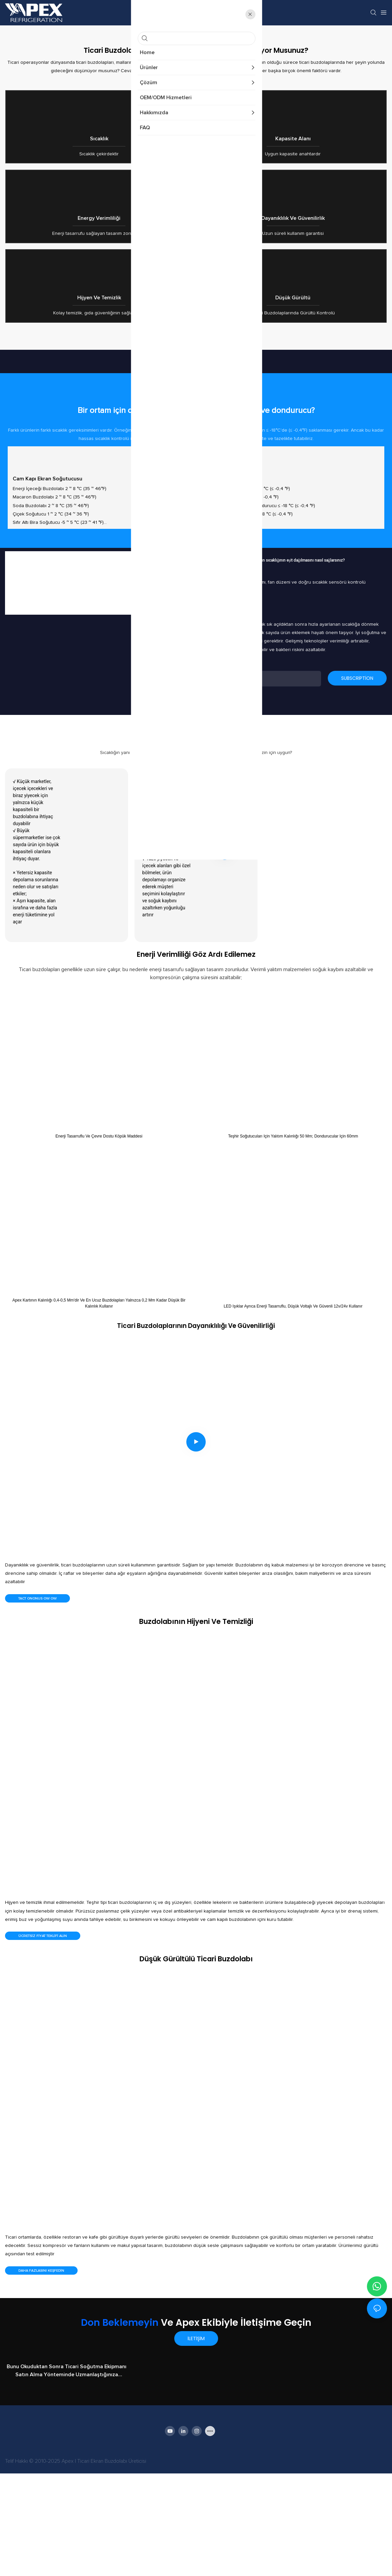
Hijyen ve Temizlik (99, 383)
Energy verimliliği (99, 269)
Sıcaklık (99, 155)
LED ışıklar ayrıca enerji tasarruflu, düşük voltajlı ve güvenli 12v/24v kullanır (293, 1408)
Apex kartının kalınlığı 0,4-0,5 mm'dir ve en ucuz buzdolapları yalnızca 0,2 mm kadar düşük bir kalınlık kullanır (98, 1405)
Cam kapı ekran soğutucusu (47, 581)
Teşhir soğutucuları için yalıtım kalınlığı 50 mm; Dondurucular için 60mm (293, 1238)
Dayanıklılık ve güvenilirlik (293, 269)
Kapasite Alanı (293, 155)
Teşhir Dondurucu (225, 581)
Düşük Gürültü (292, 383)
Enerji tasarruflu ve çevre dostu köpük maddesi (99, 1238)
